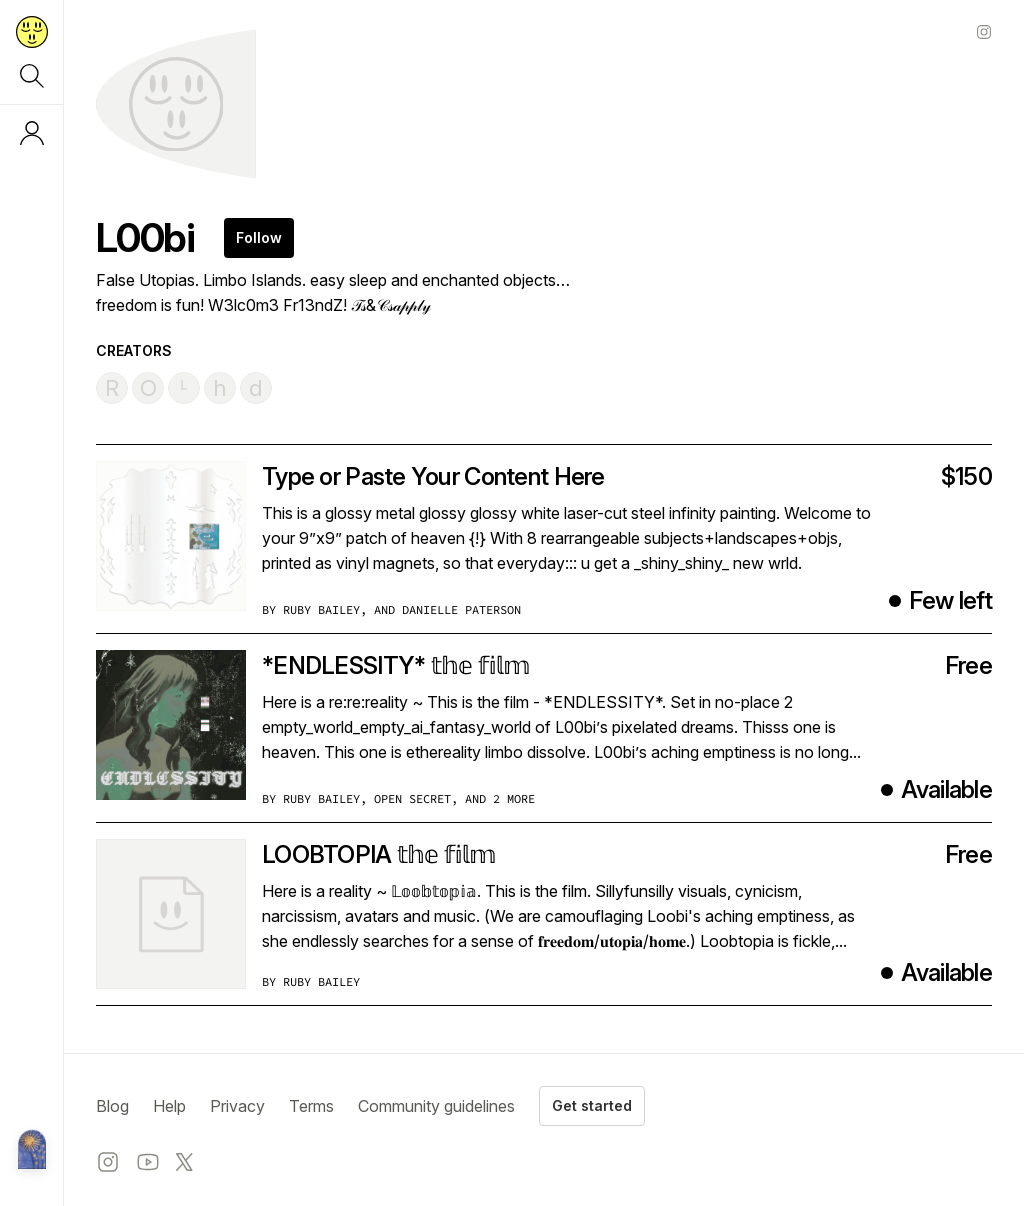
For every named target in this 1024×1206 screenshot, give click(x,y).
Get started (592, 1105)
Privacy (237, 1106)
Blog (112, 1106)
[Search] (32, 76)
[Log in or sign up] (32, 133)
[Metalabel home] (32, 1151)
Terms (311, 1106)
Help (169, 1106)
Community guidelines (436, 1106)
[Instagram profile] (984, 32)
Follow (259, 237)
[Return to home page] (32, 32)
